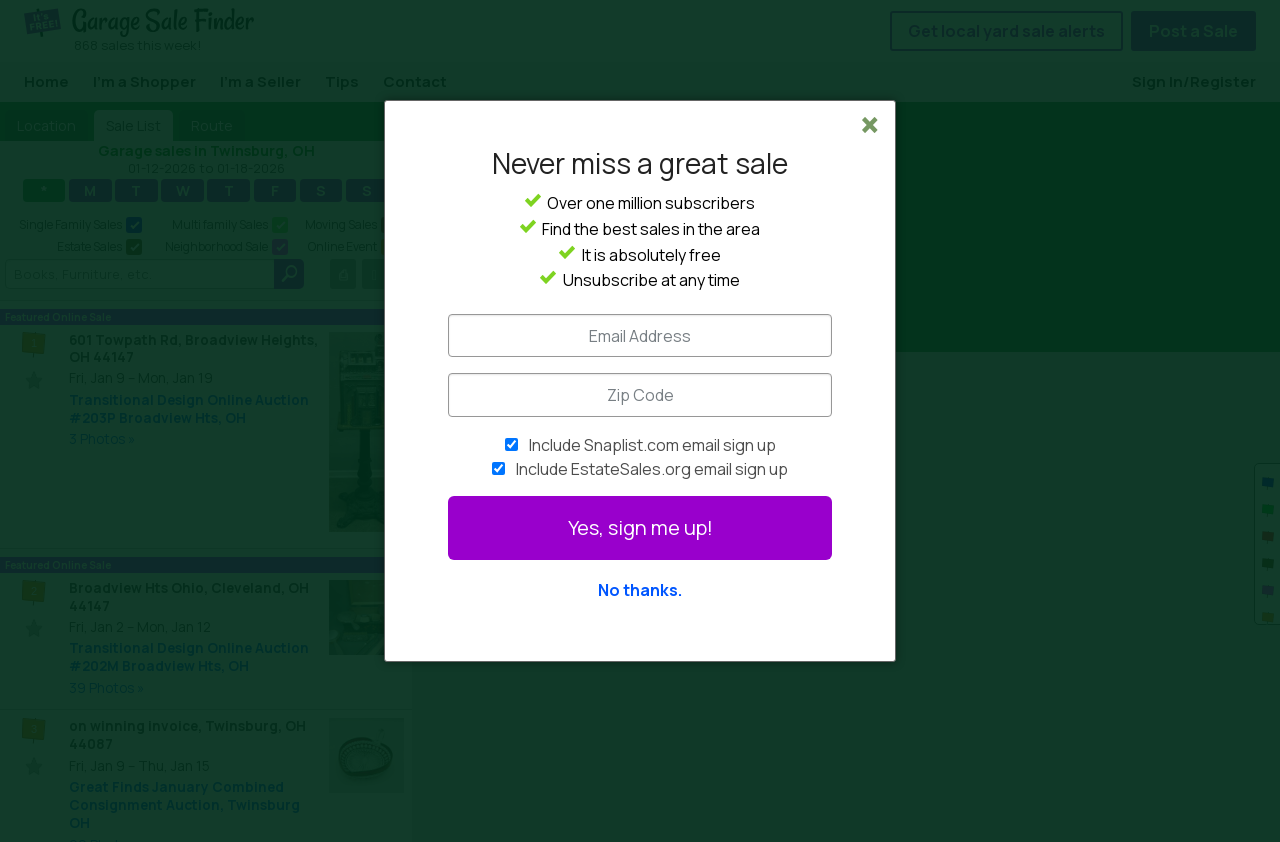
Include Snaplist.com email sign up (652, 445)
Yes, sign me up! (640, 527)
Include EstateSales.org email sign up (652, 469)
